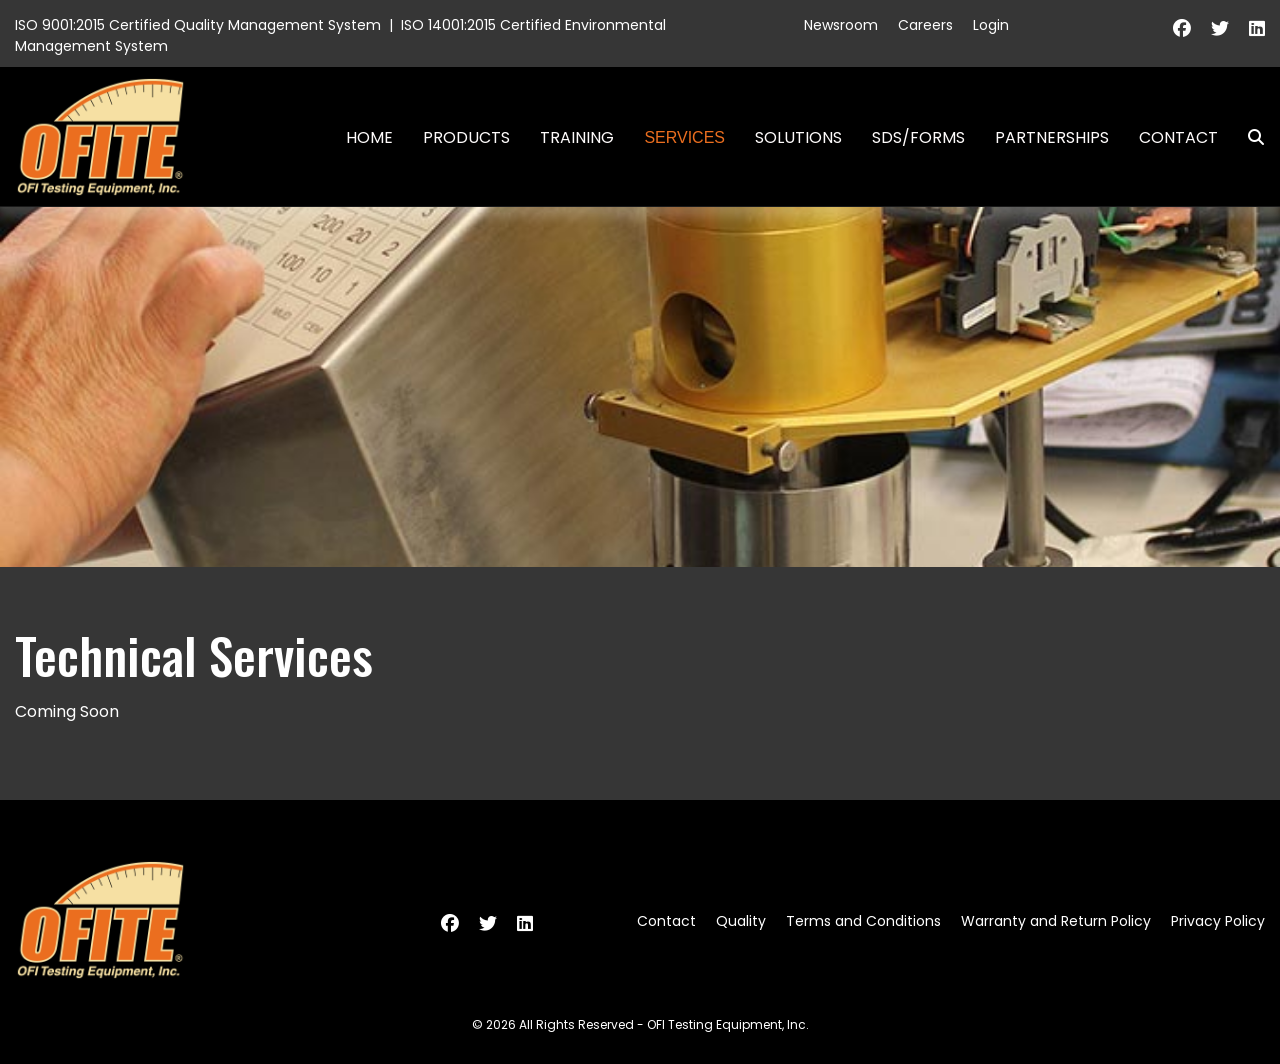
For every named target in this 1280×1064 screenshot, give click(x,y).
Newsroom (841, 25)
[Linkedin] (1257, 28)
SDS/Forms (918, 137)
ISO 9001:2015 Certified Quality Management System (198, 25)
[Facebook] (1182, 28)
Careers (925, 25)
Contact (1178, 137)
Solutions (798, 137)
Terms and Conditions (863, 921)
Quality (741, 921)
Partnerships (1052, 137)
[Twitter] (1220, 28)
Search (1248, 137)
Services (684, 137)
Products (466, 137)
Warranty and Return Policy (1056, 921)
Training (577, 137)
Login (991, 25)
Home (369, 137)
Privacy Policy (1218, 921)
